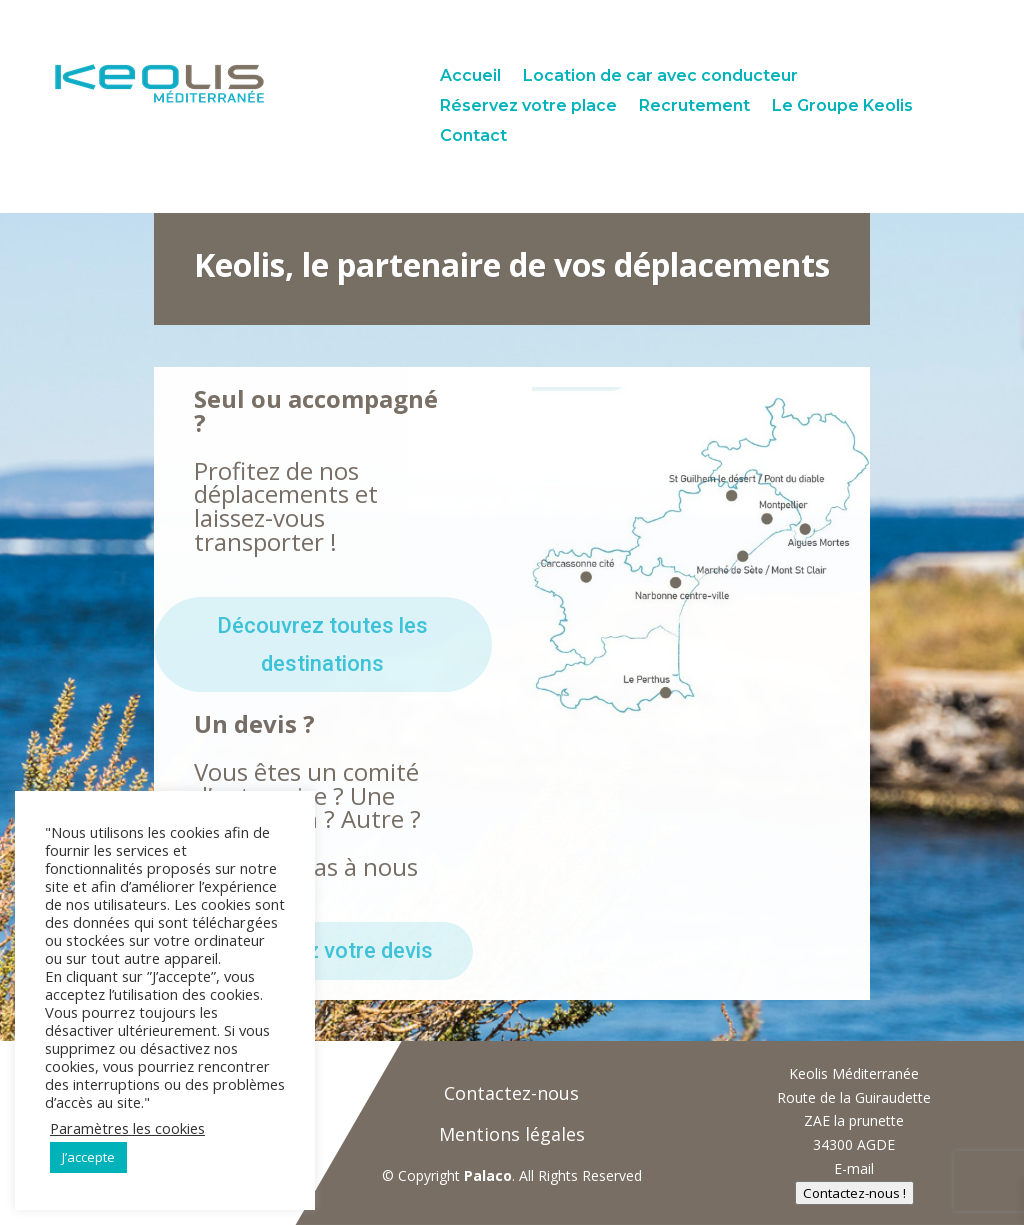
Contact (473, 137)
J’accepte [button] (88, 1157)
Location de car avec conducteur (660, 77)
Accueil (470, 77)
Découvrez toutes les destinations (322, 644)
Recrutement (694, 107)
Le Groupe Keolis (842, 107)
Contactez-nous (511, 1093)
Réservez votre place (528, 107)
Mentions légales (512, 1134)
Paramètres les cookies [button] (127, 1128)
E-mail (854, 1168)
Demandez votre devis (323, 950)
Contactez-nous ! (854, 1193)
